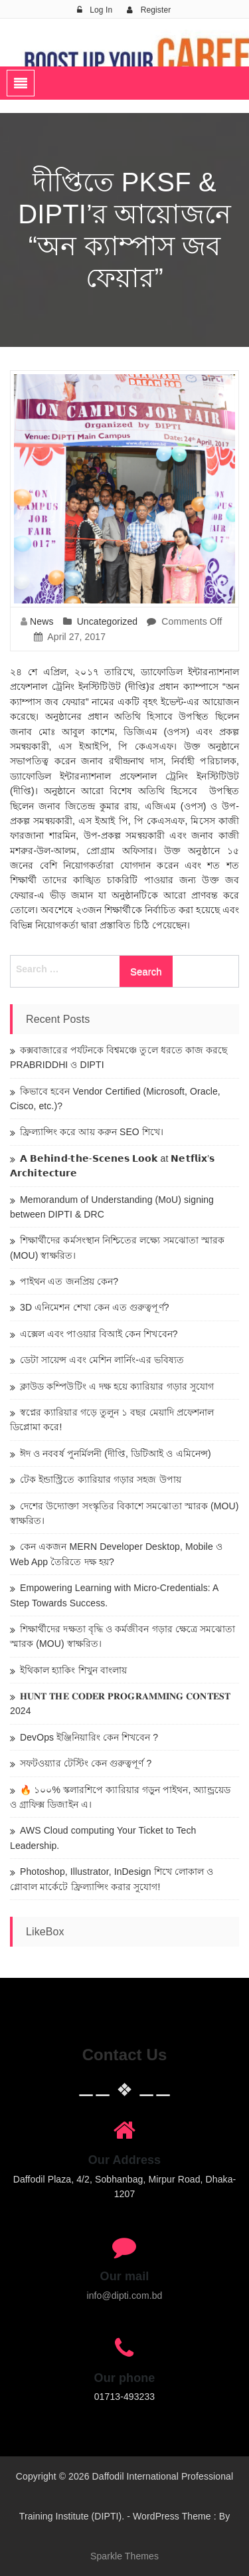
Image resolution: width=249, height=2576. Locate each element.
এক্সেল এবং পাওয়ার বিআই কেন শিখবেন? (99, 1334)
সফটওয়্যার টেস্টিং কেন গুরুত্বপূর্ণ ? (85, 1763)
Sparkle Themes (124, 2556)
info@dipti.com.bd (125, 2295)
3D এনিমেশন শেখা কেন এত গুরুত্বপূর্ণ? (94, 1307)
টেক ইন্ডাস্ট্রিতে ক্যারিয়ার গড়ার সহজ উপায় (100, 1479)
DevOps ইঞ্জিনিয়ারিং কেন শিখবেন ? (89, 1737)
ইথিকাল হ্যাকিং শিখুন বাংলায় (73, 1670)
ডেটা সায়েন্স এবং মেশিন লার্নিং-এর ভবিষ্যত (102, 1359)
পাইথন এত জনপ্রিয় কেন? (69, 1281)
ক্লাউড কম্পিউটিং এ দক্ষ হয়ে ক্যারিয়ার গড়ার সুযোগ (117, 1386)
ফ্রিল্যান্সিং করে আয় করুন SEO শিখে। (91, 1132)
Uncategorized (107, 621)
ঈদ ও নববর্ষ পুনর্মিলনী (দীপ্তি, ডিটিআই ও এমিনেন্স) (115, 1453)
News (41, 621)
